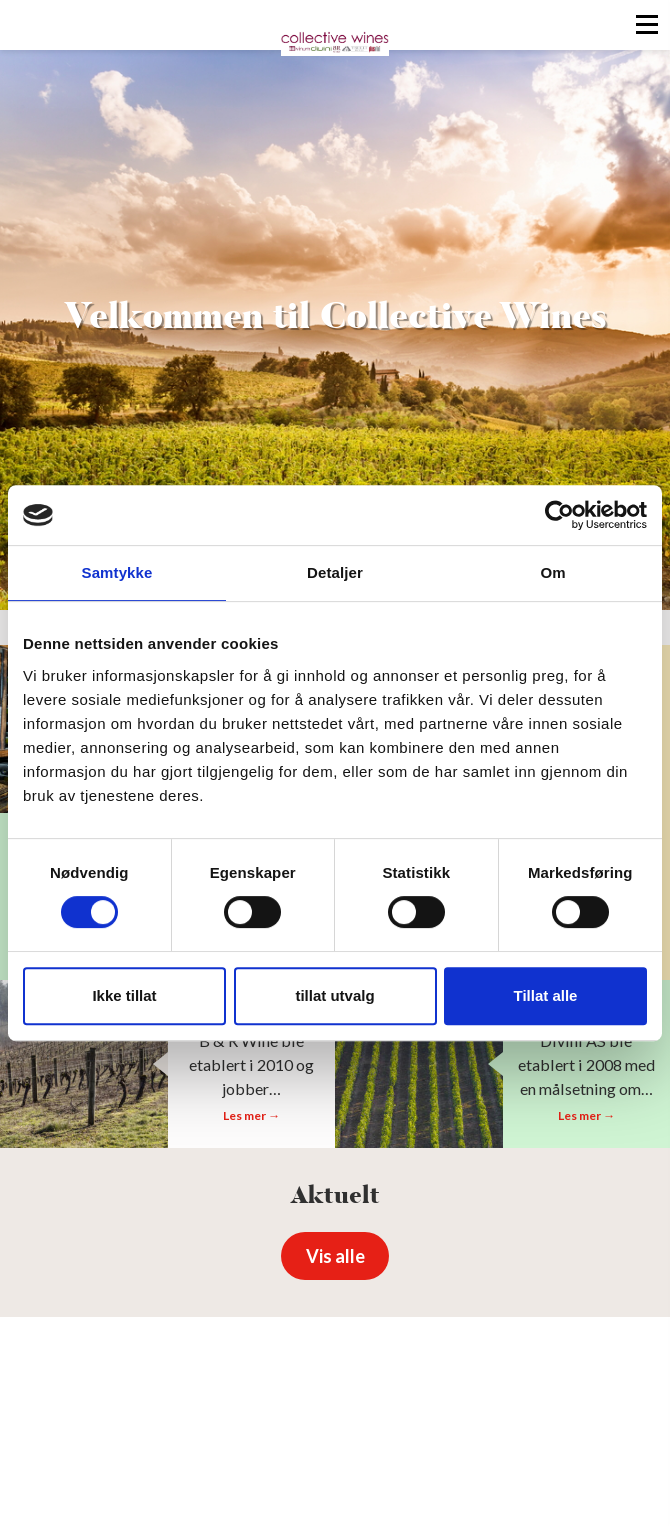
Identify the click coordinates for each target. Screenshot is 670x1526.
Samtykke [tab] (117, 572)
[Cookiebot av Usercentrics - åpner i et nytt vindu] (559, 515)
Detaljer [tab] (335, 572)
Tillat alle (546, 995)
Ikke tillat (124, 995)
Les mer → (251, 1115)
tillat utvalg (334, 995)
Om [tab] (552, 572)
